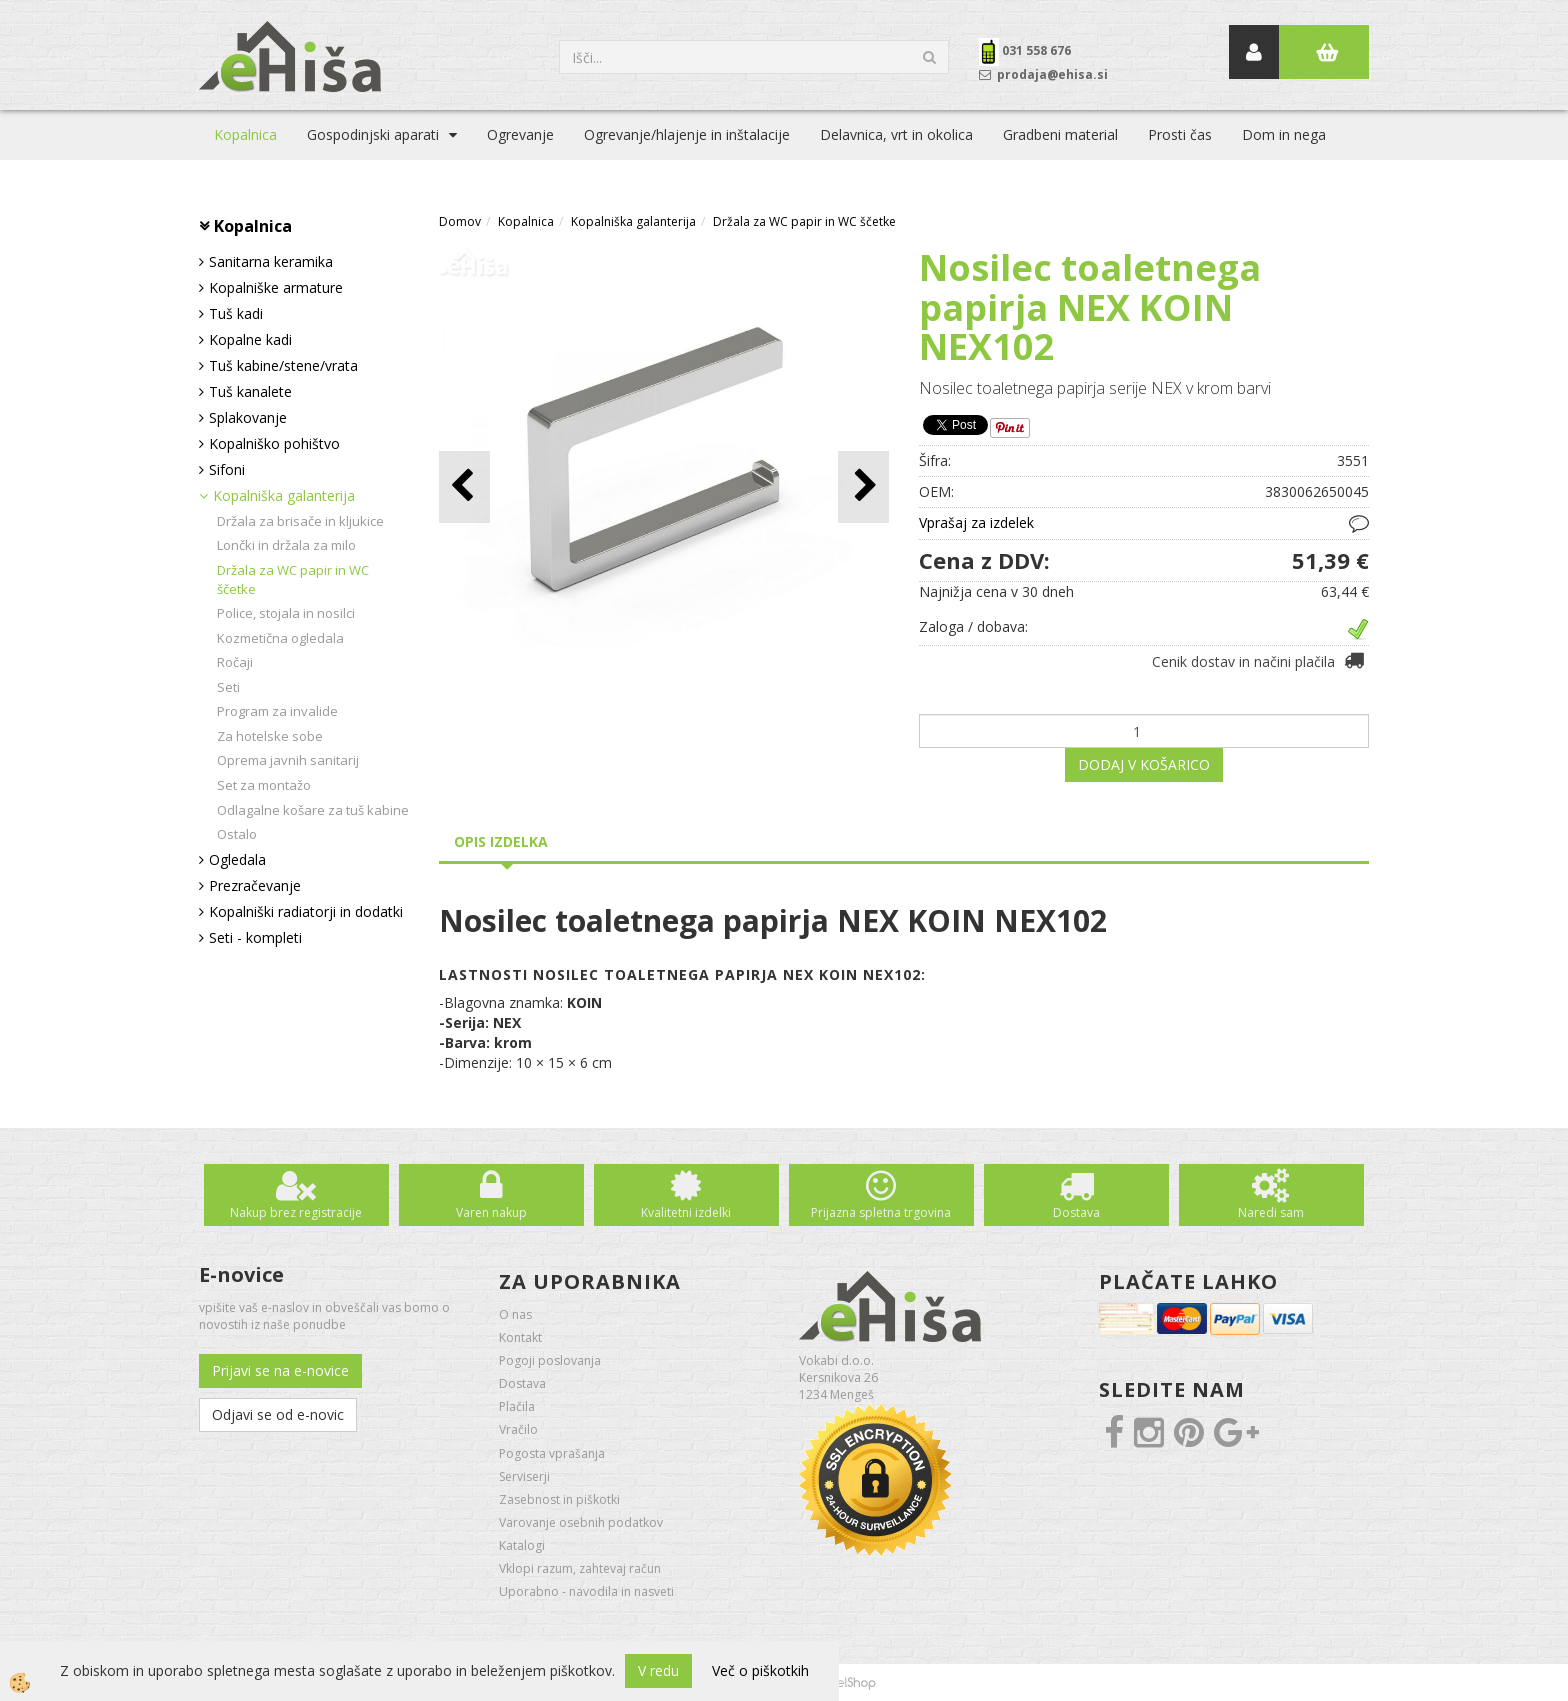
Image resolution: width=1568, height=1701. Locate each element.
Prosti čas (1180, 134)
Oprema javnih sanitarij (288, 760)
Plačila (517, 1406)
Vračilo (518, 1429)
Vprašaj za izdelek (976, 522)
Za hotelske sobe (270, 736)
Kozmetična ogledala (280, 638)
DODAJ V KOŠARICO (1144, 764)
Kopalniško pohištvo (274, 443)
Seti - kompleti (255, 937)
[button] (863, 486)
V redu (658, 1670)
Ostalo (237, 834)
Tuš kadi (236, 313)
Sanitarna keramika (271, 261)
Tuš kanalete (250, 391)
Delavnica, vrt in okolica (896, 134)
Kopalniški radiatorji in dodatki (306, 911)
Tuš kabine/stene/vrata (283, 365)
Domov (460, 221)
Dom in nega (1284, 134)
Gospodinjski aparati (373, 134)
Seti (228, 687)
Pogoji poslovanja (550, 1360)
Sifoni (227, 469)
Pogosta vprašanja (552, 1453)
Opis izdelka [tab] (501, 841)
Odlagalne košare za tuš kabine (313, 810)
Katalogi (522, 1545)
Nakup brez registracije (296, 1212)
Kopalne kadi (250, 339)
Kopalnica (245, 134)
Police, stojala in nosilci (286, 613)
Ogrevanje (520, 134)
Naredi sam (1271, 1212)
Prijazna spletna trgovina (881, 1212)
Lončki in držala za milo (286, 545)
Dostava (1076, 1212)
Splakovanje (248, 417)
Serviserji (524, 1476)
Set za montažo (264, 785)
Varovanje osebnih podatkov (581, 1522)
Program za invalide (277, 711)
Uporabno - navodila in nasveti (586, 1591)
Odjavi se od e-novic (278, 1414)
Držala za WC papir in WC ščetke (293, 579)
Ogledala (237, 859)
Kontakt (520, 1337)
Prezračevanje (255, 885)
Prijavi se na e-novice (280, 1370)
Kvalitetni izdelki (686, 1212)
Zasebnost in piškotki (559, 1499)
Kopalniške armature (276, 287)
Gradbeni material (1060, 134)
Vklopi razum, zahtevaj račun (580, 1568)
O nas (515, 1314)
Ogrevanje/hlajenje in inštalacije (687, 134)
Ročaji (235, 662)
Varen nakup (491, 1212)
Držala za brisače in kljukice (300, 521)
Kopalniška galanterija (284, 495)
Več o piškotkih (760, 1670)
